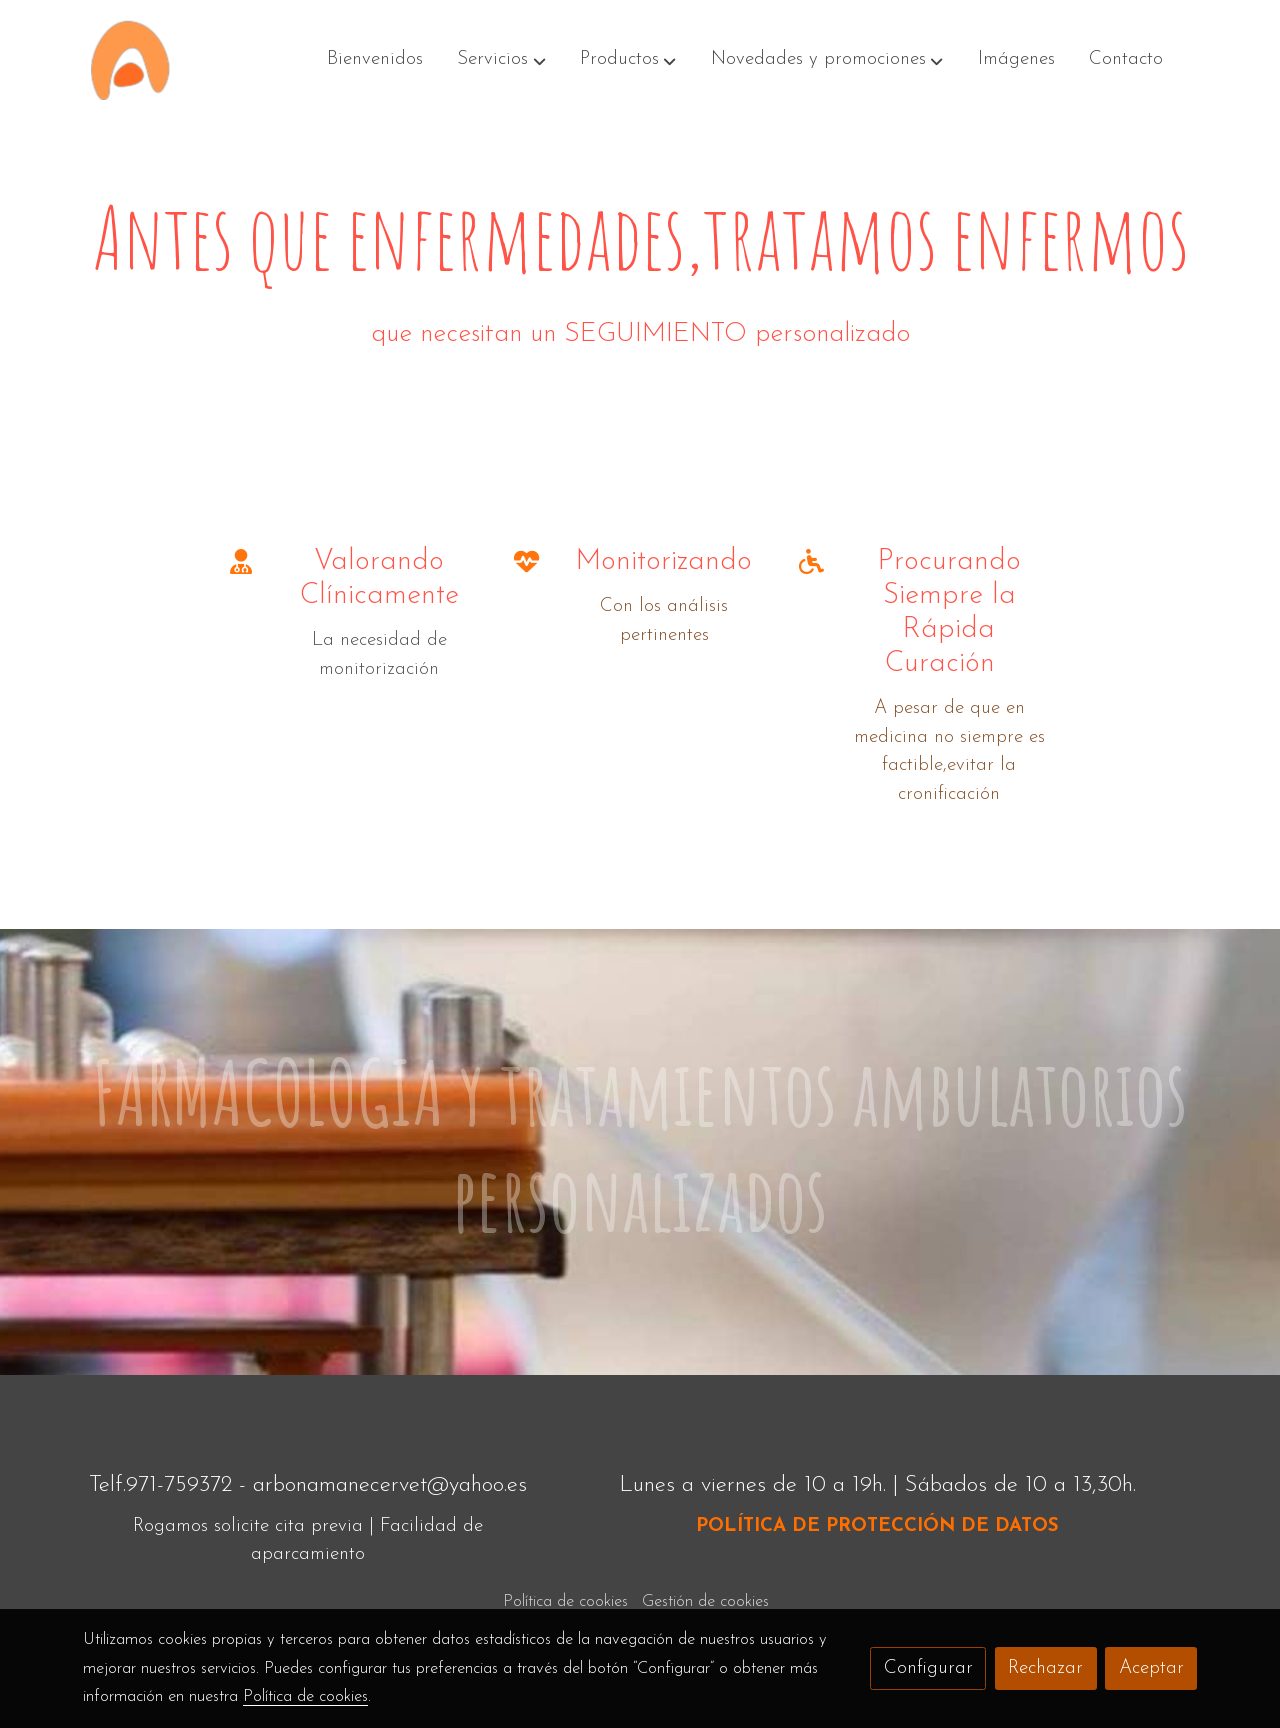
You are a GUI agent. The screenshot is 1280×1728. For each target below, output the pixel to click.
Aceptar (1151, 1668)
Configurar (928, 1668)
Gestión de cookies (705, 1602)
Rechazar (1045, 1668)
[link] (130, 60)
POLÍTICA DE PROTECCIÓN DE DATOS (877, 1526)
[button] (502, 60)
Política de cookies (565, 1602)
